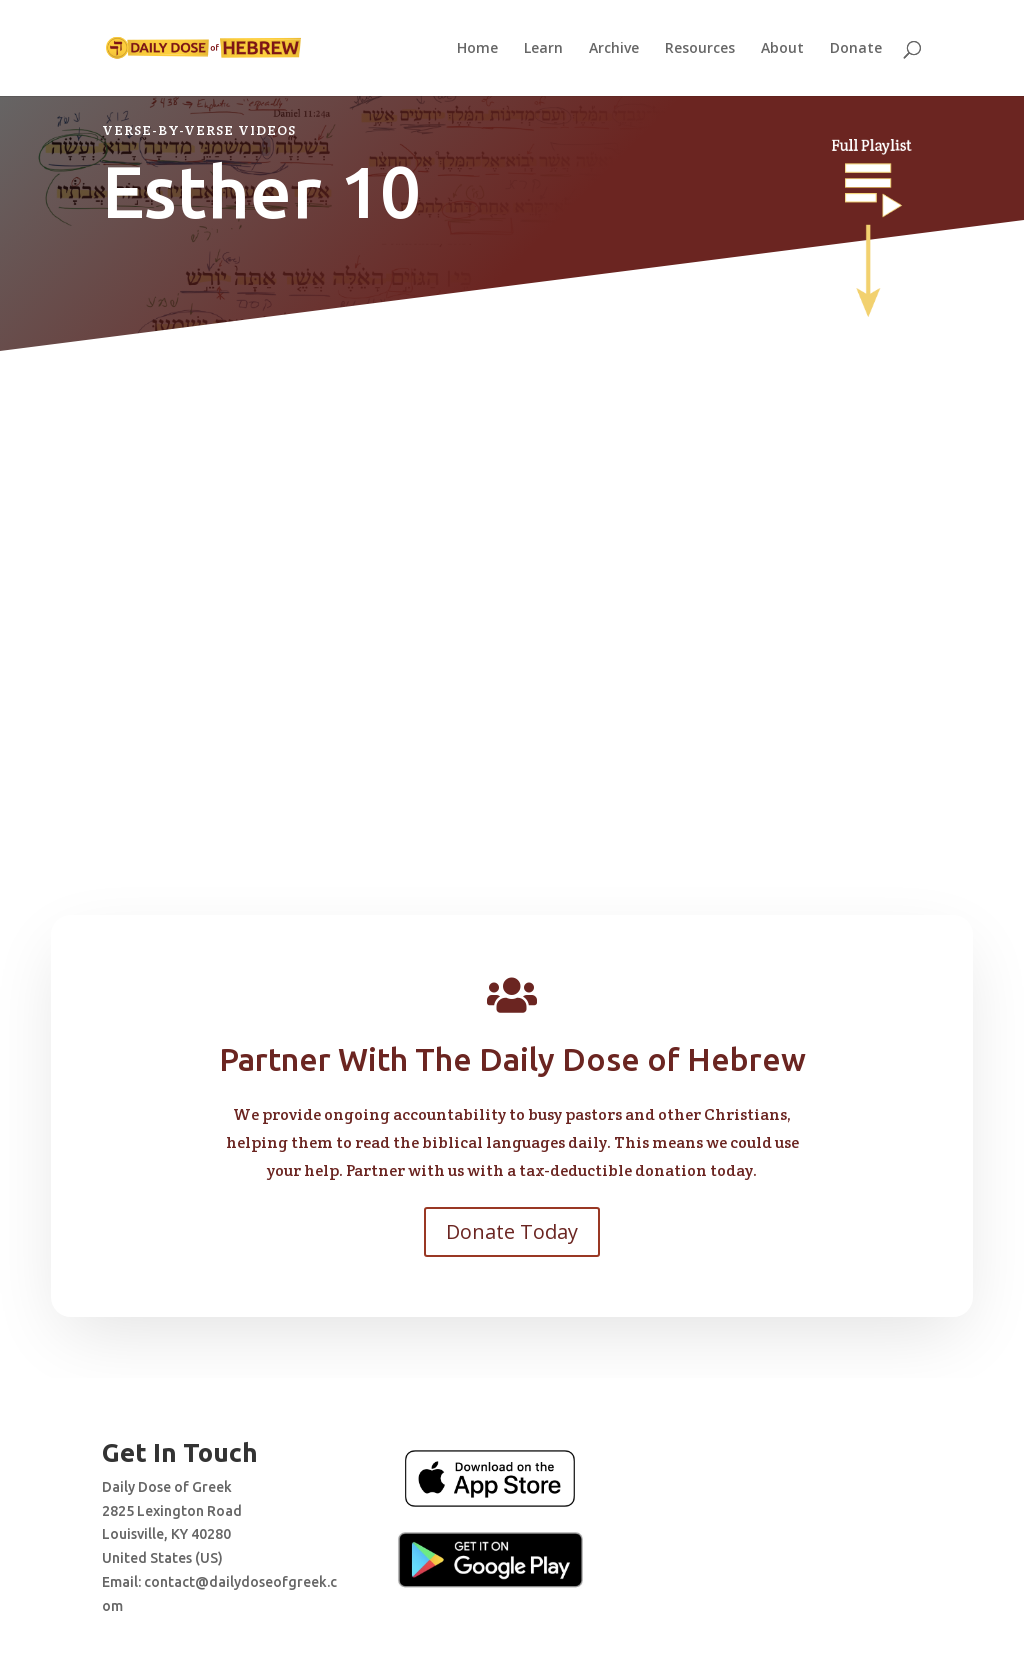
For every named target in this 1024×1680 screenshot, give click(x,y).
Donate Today (512, 1231)
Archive (614, 49)
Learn (543, 49)
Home (477, 49)
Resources (700, 49)
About (782, 49)
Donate (856, 49)
